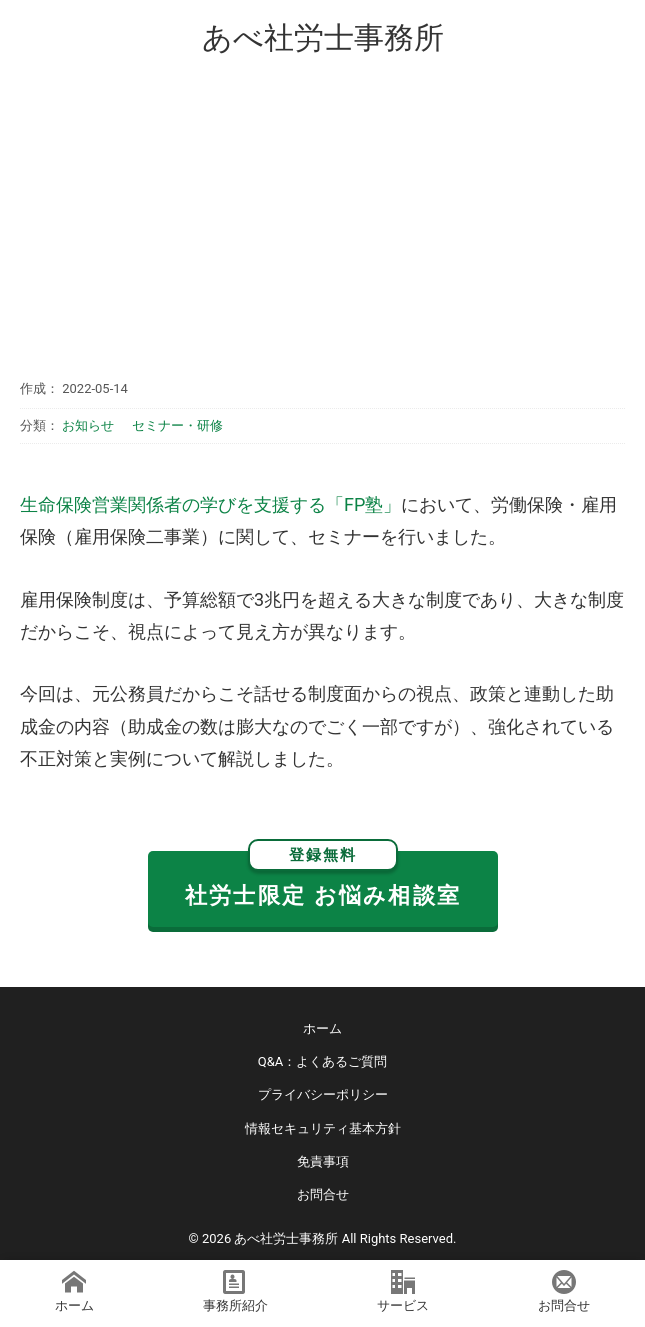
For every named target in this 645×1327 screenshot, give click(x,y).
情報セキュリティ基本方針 (323, 1128)
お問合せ (323, 1194)
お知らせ (88, 425)
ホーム (322, 1028)
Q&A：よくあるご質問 (323, 1061)
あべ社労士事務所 (323, 37)
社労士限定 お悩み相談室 (323, 879)
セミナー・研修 (177, 425)
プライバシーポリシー (323, 1094)
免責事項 (323, 1161)
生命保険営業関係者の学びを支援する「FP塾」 (210, 504)
